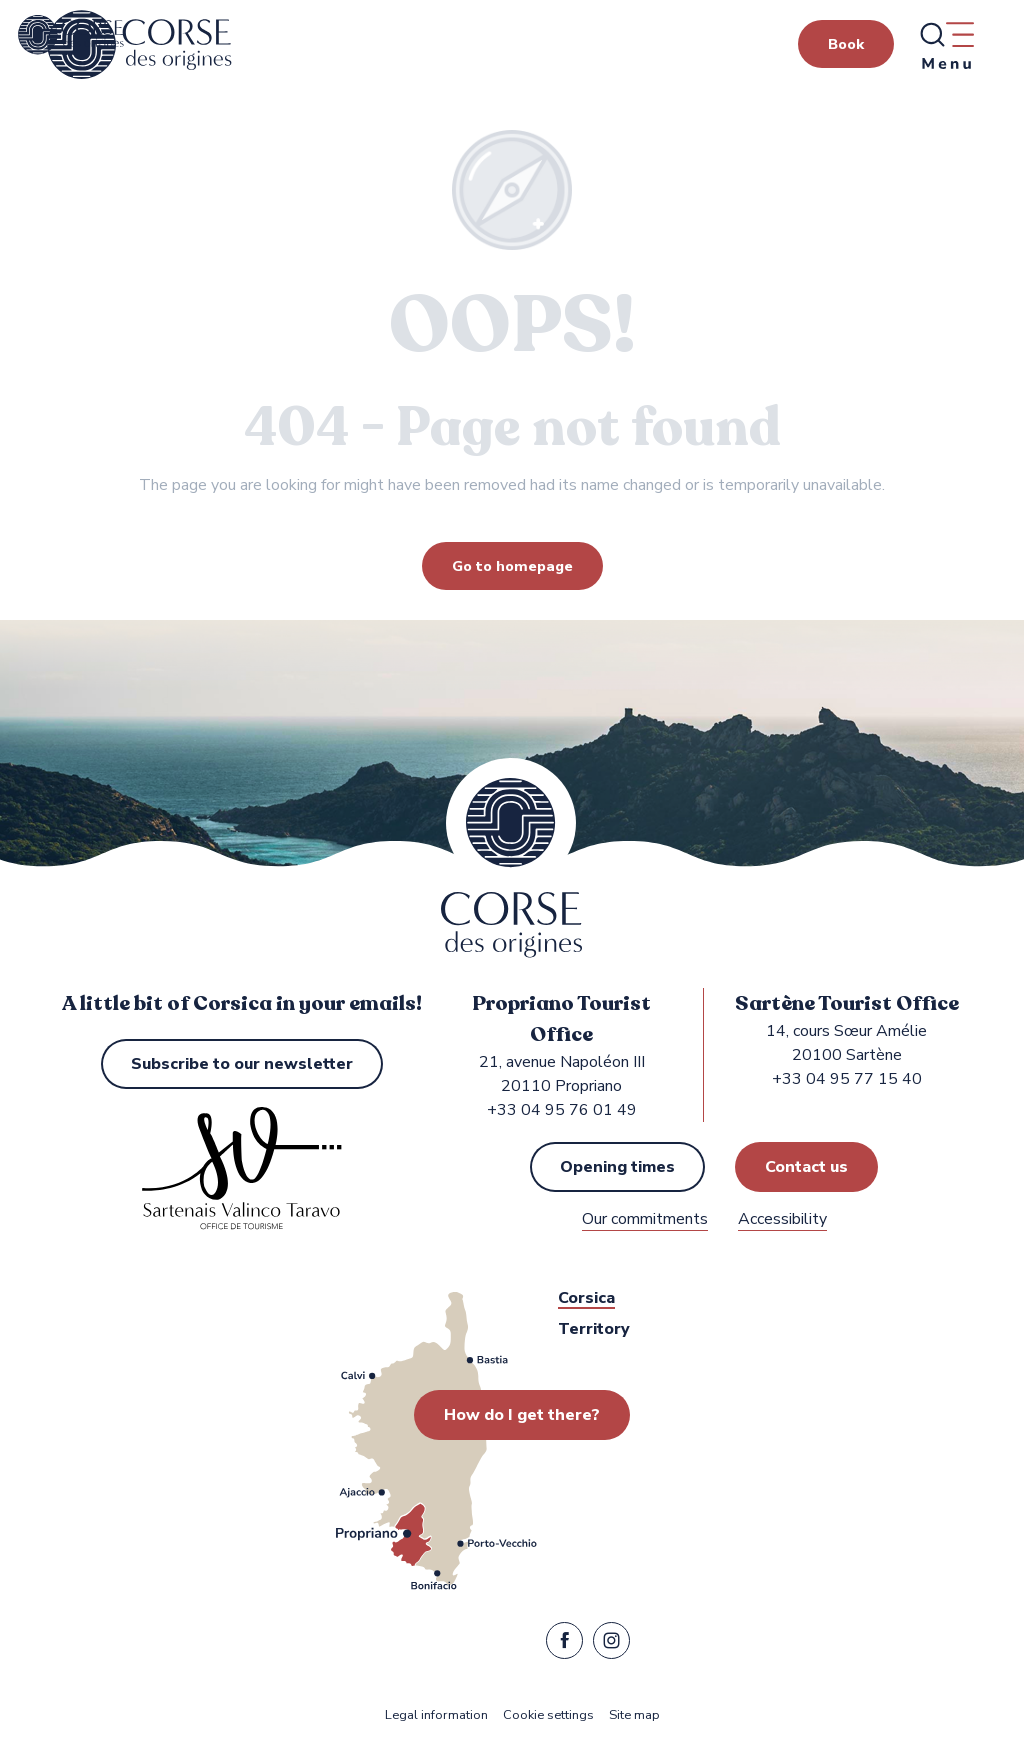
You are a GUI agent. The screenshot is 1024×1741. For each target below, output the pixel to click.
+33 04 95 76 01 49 (562, 1110)
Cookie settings (548, 1715)
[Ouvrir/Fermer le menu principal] (946, 45)
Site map (634, 1715)
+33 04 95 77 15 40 (847, 1079)
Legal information (436, 1715)
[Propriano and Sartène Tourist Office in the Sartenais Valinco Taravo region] (71, 35)
